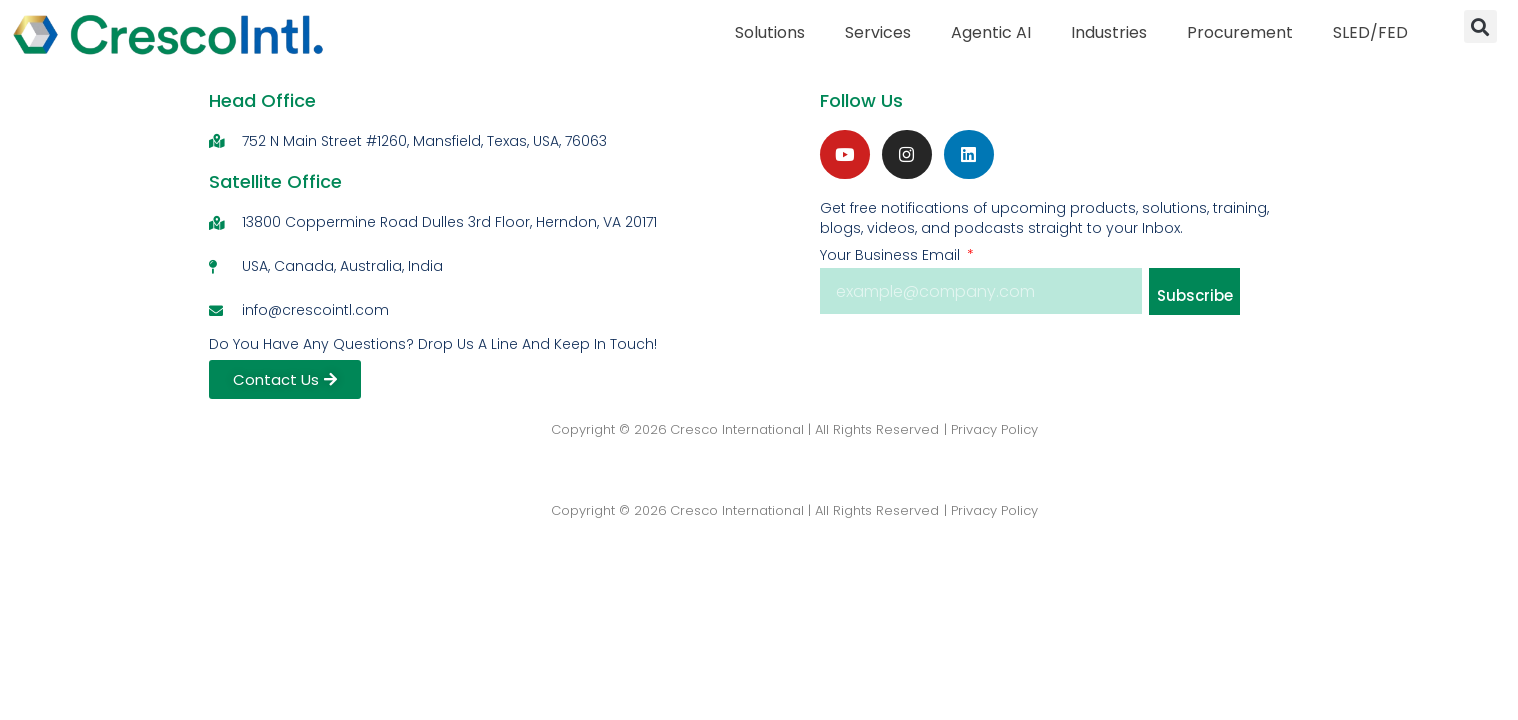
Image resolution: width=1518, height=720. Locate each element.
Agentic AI (991, 32)
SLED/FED (1370, 32)
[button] (1480, 26)
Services (878, 32)
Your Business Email (892, 256)
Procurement (1240, 32)
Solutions (770, 32)
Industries (1109, 32)
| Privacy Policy (991, 429)
